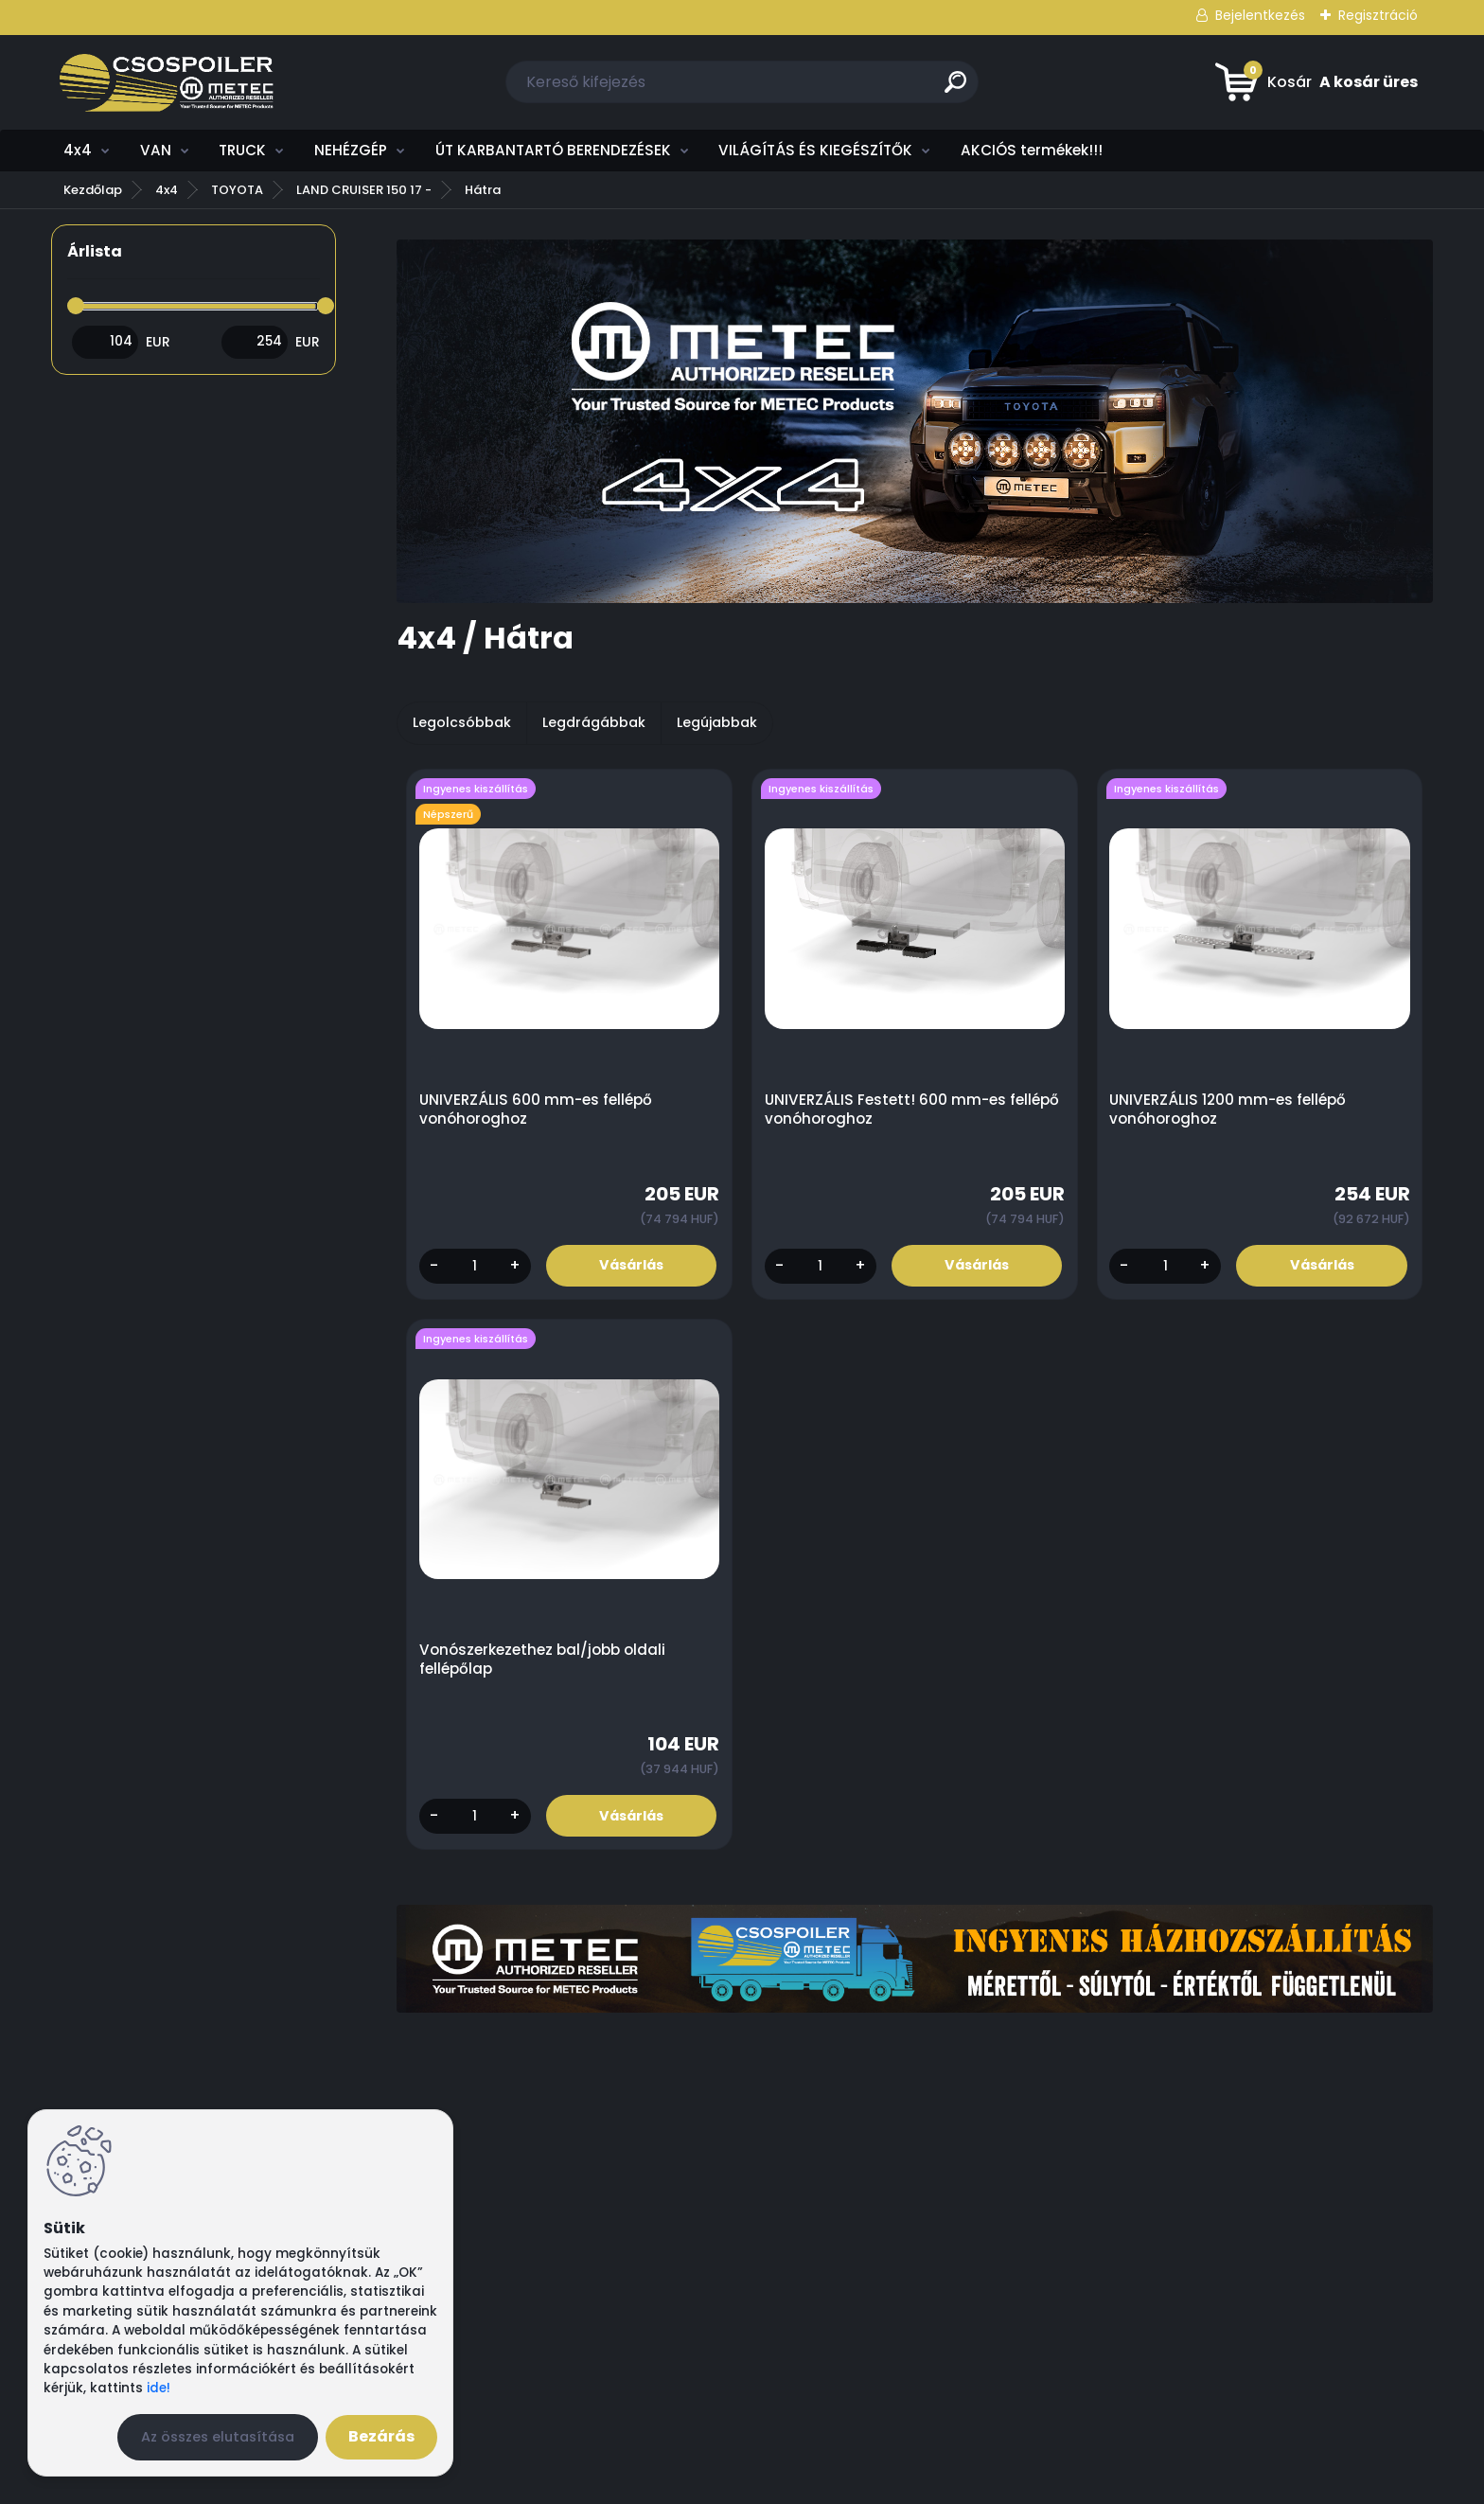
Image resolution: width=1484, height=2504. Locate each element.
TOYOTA (237, 190)
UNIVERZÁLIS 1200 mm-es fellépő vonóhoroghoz (1228, 1109)
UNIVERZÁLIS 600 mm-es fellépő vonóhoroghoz (535, 1109)
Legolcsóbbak (462, 722)
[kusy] (475, 1266)
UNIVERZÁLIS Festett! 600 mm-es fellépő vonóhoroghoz (912, 1109)
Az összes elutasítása (217, 2436)
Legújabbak (717, 722)
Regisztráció (1378, 15)
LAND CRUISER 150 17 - (364, 190)
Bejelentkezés (1260, 15)
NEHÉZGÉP (350, 150)
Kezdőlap (92, 190)
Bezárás (381, 2436)
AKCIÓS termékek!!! (1032, 150)
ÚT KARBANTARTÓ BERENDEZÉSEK (553, 150)
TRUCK (242, 150)
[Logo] (167, 82)
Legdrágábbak (593, 722)
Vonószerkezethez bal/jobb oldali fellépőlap (542, 1660)
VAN (155, 150)
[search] (955, 89)
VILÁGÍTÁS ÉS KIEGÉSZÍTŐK (815, 150)
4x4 (77, 150)
